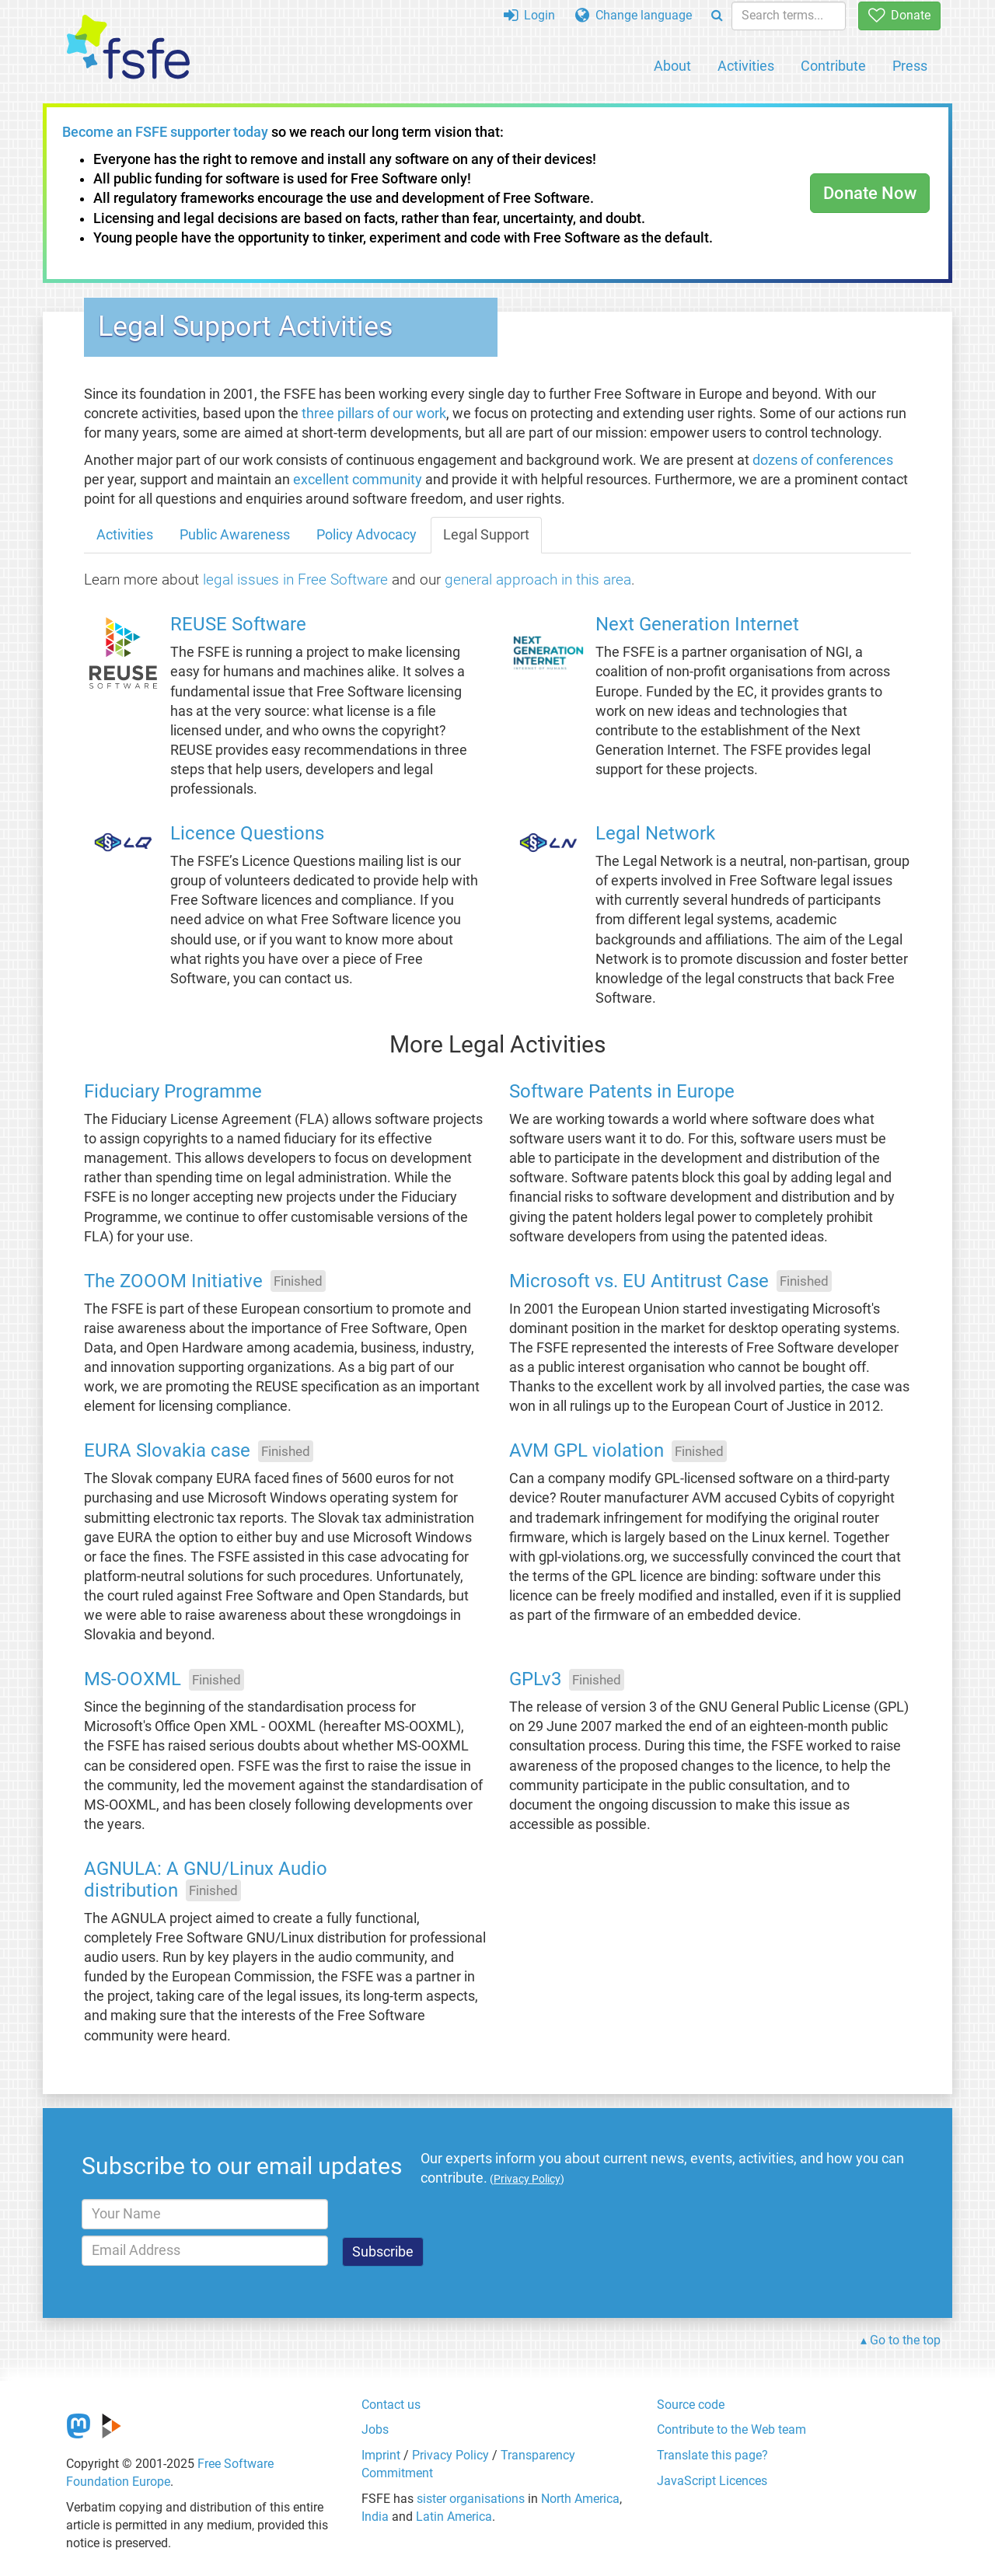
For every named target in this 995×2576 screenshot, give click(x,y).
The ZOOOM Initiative (173, 1281)
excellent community (357, 479)
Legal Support (486, 535)
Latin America (454, 2516)
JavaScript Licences (712, 2480)
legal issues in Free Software (295, 579)
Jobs (375, 2429)
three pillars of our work (374, 413)
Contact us (391, 2404)
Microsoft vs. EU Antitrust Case (639, 1281)
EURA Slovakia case (167, 1451)
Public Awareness (235, 535)
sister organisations (471, 2498)
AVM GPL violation (586, 1451)
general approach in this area (538, 579)
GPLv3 (535, 1680)
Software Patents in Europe (622, 1092)
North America (580, 2498)
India (375, 2516)
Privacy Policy (450, 2455)
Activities (745, 66)
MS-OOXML (132, 1680)
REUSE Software (238, 625)
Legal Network (655, 834)
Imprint (380, 2455)
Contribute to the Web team (731, 2429)
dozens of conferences (822, 460)
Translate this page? (712, 2455)
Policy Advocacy (366, 535)
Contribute (833, 66)
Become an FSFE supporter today (165, 132)
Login (529, 15)
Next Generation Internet (697, 625)
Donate (899, 15)
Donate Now (869, 193)
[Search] (717, 16)
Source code (690, 2404)
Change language (633, 15)
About (672, 66)
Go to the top (905, 2340)
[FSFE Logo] (128, 48)
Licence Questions (247, 834)
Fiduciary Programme (173, 1092)
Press (909, 66)
